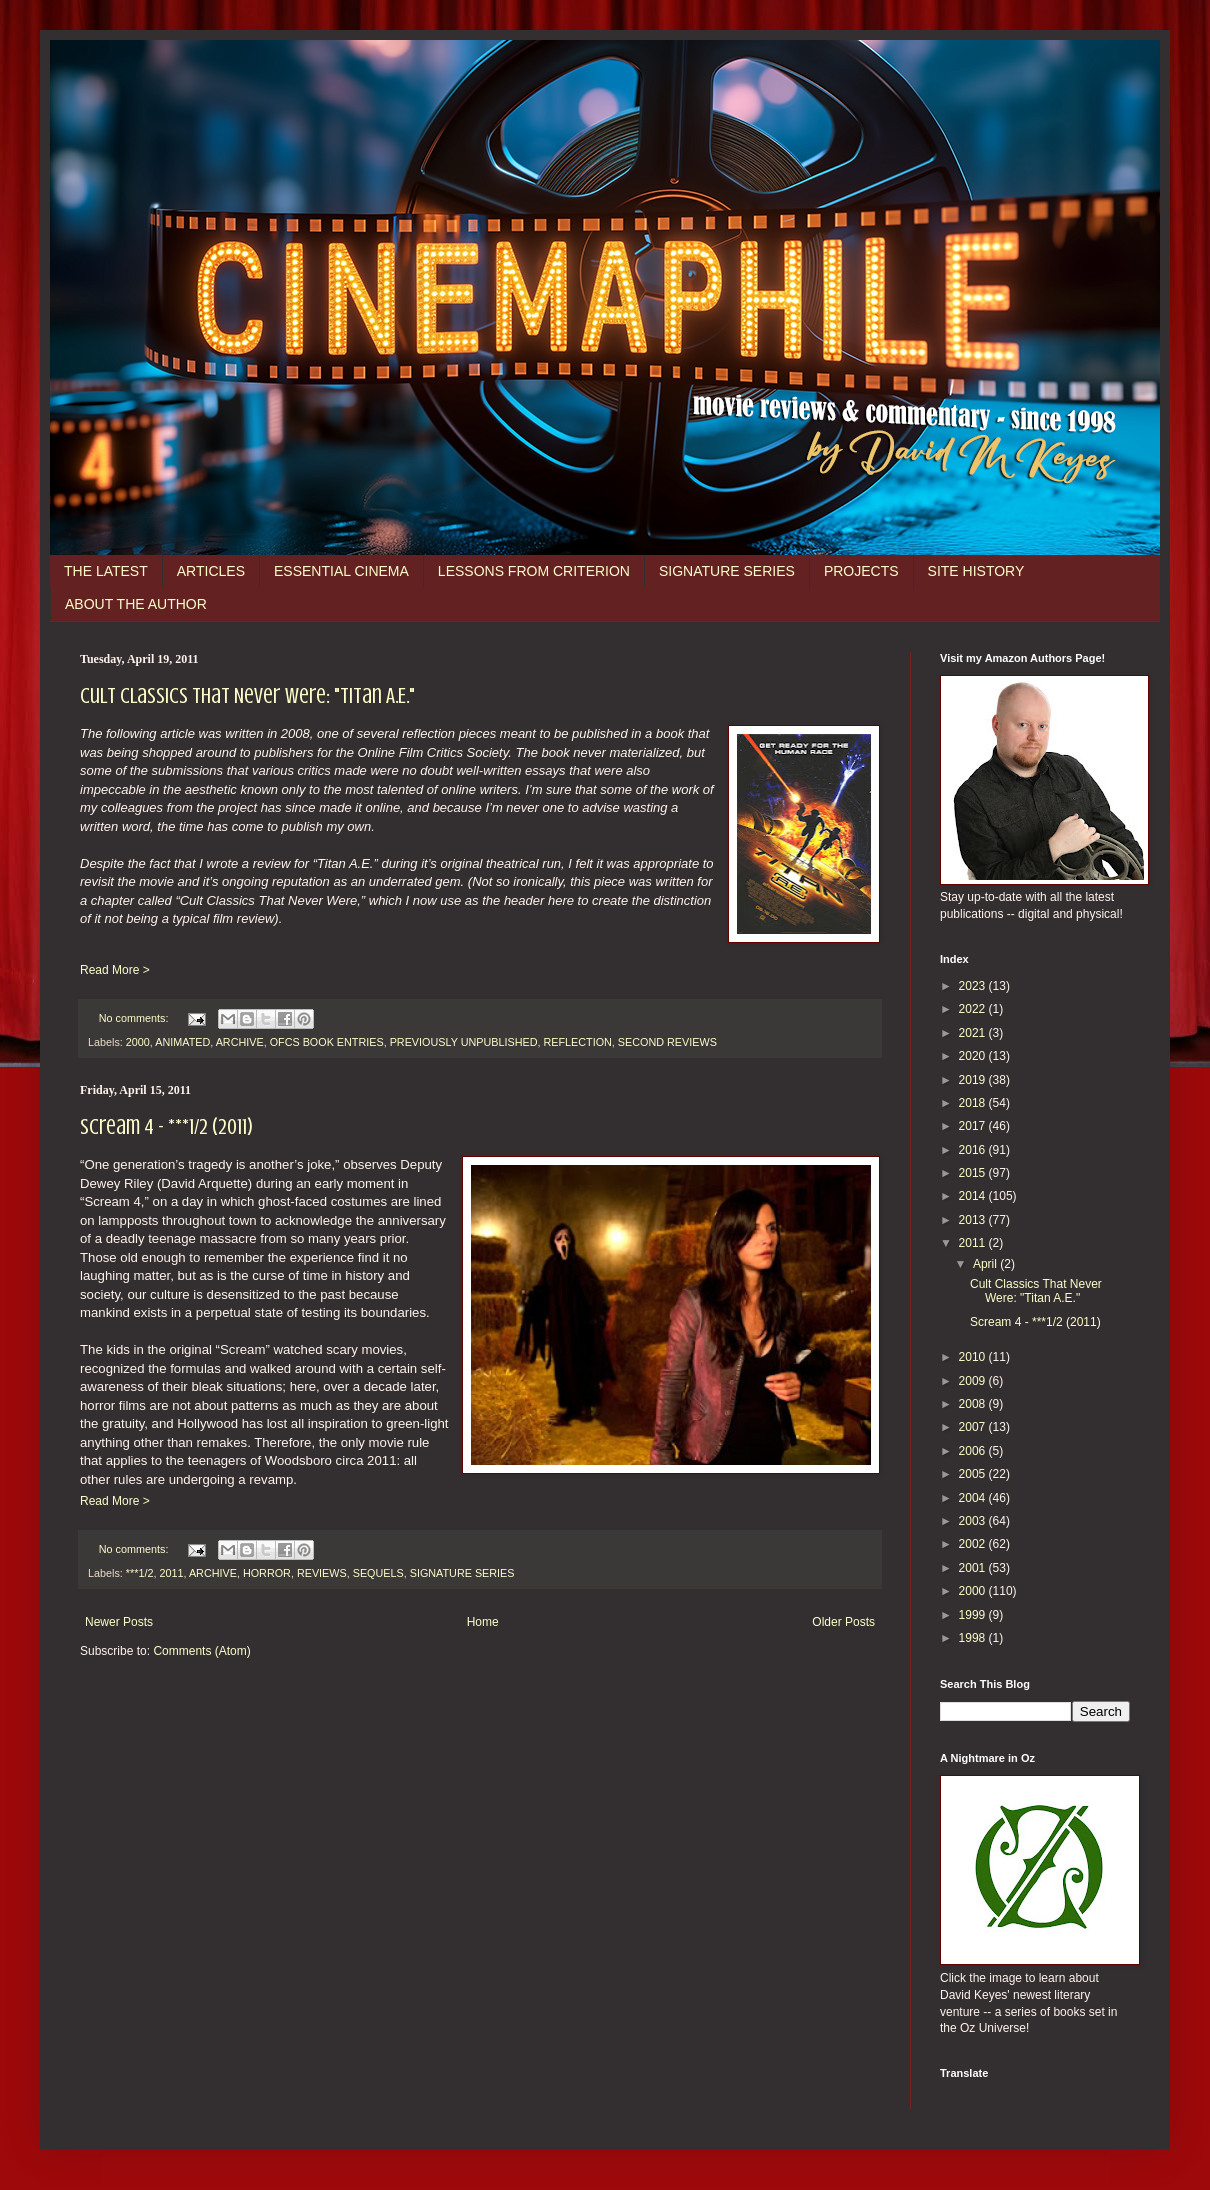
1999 (974, 1615)
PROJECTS (861, 571)
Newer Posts (119, 1622)
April (986, 1264)
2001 (974, 1568)
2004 (974, 1498)
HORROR (267, 1573)
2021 (974, 1033)
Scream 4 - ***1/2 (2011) (166, 1126)
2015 (974, 1173)
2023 (974, 986)
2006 (974, 1451)
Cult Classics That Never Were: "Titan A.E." (247, 695)
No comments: (135, 1018)
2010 (974, 1357)
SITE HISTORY (976, 571)
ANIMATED (182, 1042)
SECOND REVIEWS (667, 1042)
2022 (974, 1009)
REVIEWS (322, 1573)
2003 (974, 1521)
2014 (974, 1196)
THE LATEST (106, 571)
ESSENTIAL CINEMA (341, 571)
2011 (171, 1573)
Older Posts (843, 1622)
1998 (974, 1638)
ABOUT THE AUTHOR (136, 604)
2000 (138, 1042)
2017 (974, 1126)
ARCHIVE (240, 1042)
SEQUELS (378, 1573)
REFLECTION (577, 1042)
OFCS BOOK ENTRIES (327, 1042)
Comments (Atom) (201, 1651)
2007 (974, 1427)
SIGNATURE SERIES (727, 571)
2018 (974, 1103)
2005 (974, 1474)
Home (483, 1622)
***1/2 (140, 1573)
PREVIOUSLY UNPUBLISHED (464, 1042)
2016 (974, 1150)
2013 (974, 1220)
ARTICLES (211, 571)
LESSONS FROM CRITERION (534, 571)
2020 (974, 1056)
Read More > (115, 970)
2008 (974, 1404)
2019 (974, 1080)
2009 (974, 1381)
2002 (974, 1544)
